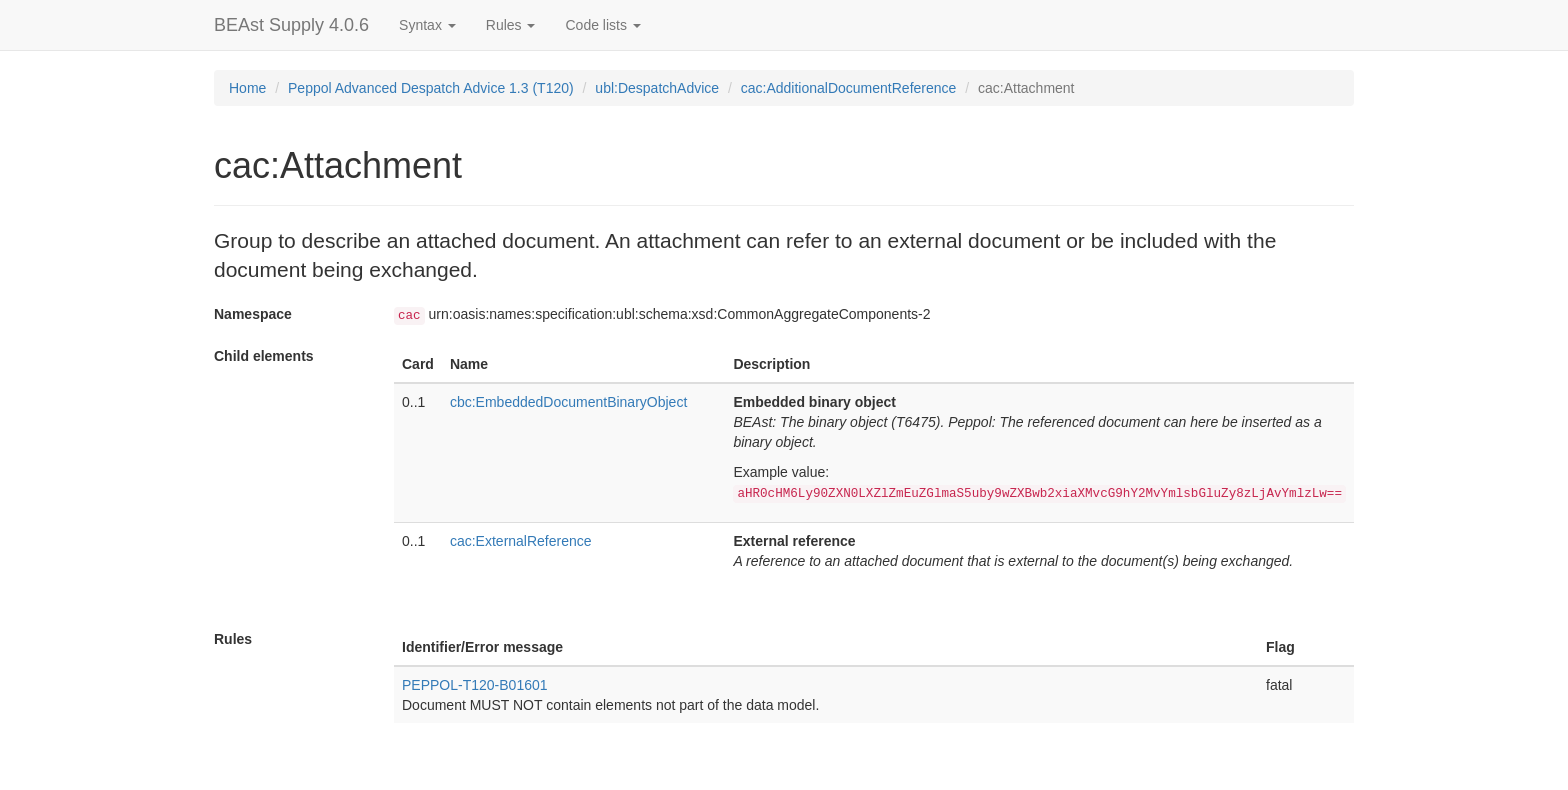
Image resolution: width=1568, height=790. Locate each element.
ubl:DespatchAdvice (657, 88)
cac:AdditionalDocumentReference (849, 88)
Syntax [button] (427, 25)
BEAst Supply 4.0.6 (291, 25)
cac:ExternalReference (521, 541)
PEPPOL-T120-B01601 (475, 685)
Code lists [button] (602, 25)
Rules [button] (511, 25)
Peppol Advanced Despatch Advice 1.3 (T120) (431, 88)
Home (247, 88)
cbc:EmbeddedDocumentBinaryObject (568, 402)
